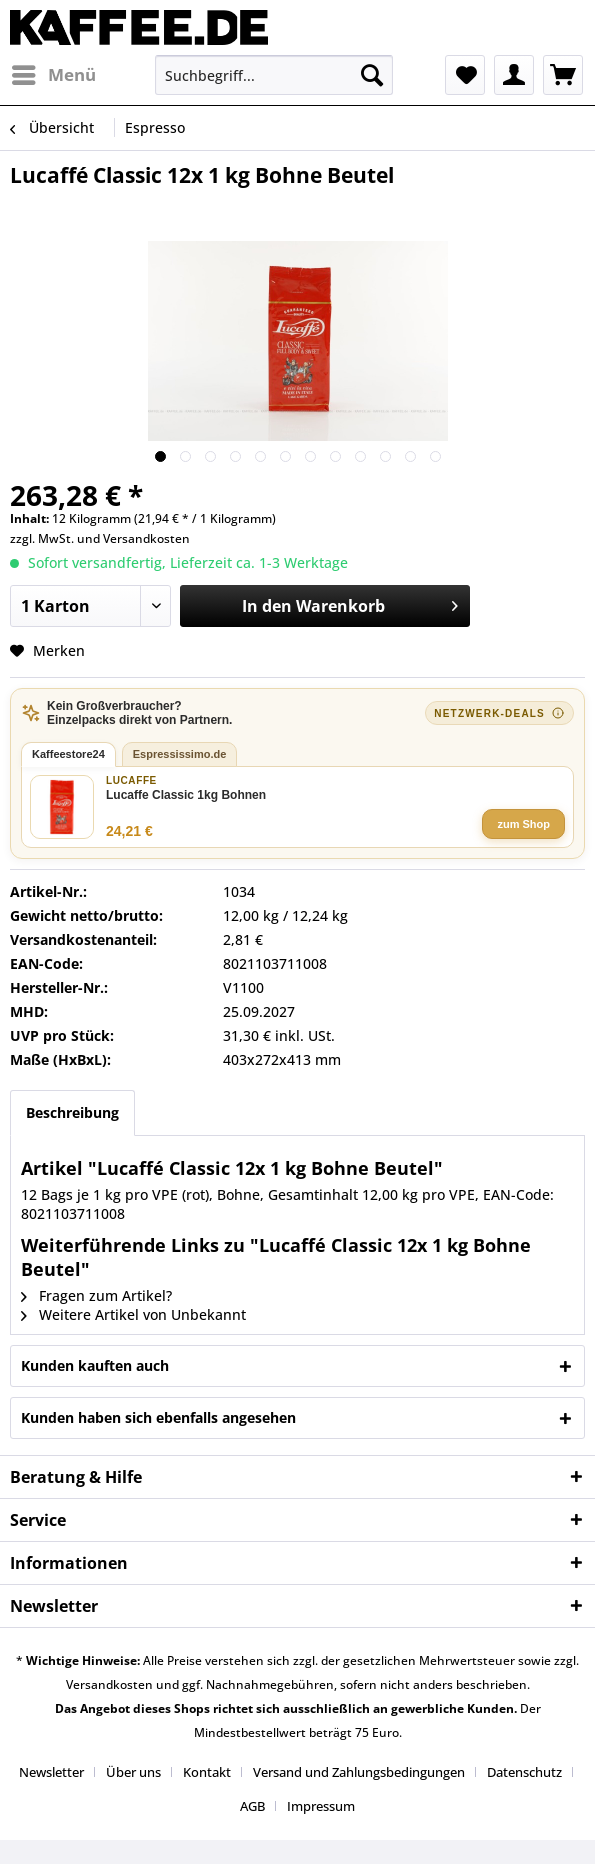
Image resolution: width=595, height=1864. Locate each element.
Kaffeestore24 (68, 754)
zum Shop (523, 824)
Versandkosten (146, 538)
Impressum (321, 1806)
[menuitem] (53, 75)
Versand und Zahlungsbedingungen (359, 1772)
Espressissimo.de (180, 754)
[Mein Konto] (514, 75)
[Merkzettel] (465, 75)
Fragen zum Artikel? (96, 1295)
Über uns (133, 1772)
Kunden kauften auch (95, 1365)
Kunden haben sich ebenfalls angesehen (158, 1417)
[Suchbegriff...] (274, 75)
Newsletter (51, 1772)
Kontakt (207, 1772)
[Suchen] (372, 75)
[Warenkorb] (563, 75)
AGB (252, 1806)
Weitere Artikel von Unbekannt (133, 1314)
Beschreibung (72, 1112)
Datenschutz (524, 1772)
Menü (54, 72)
